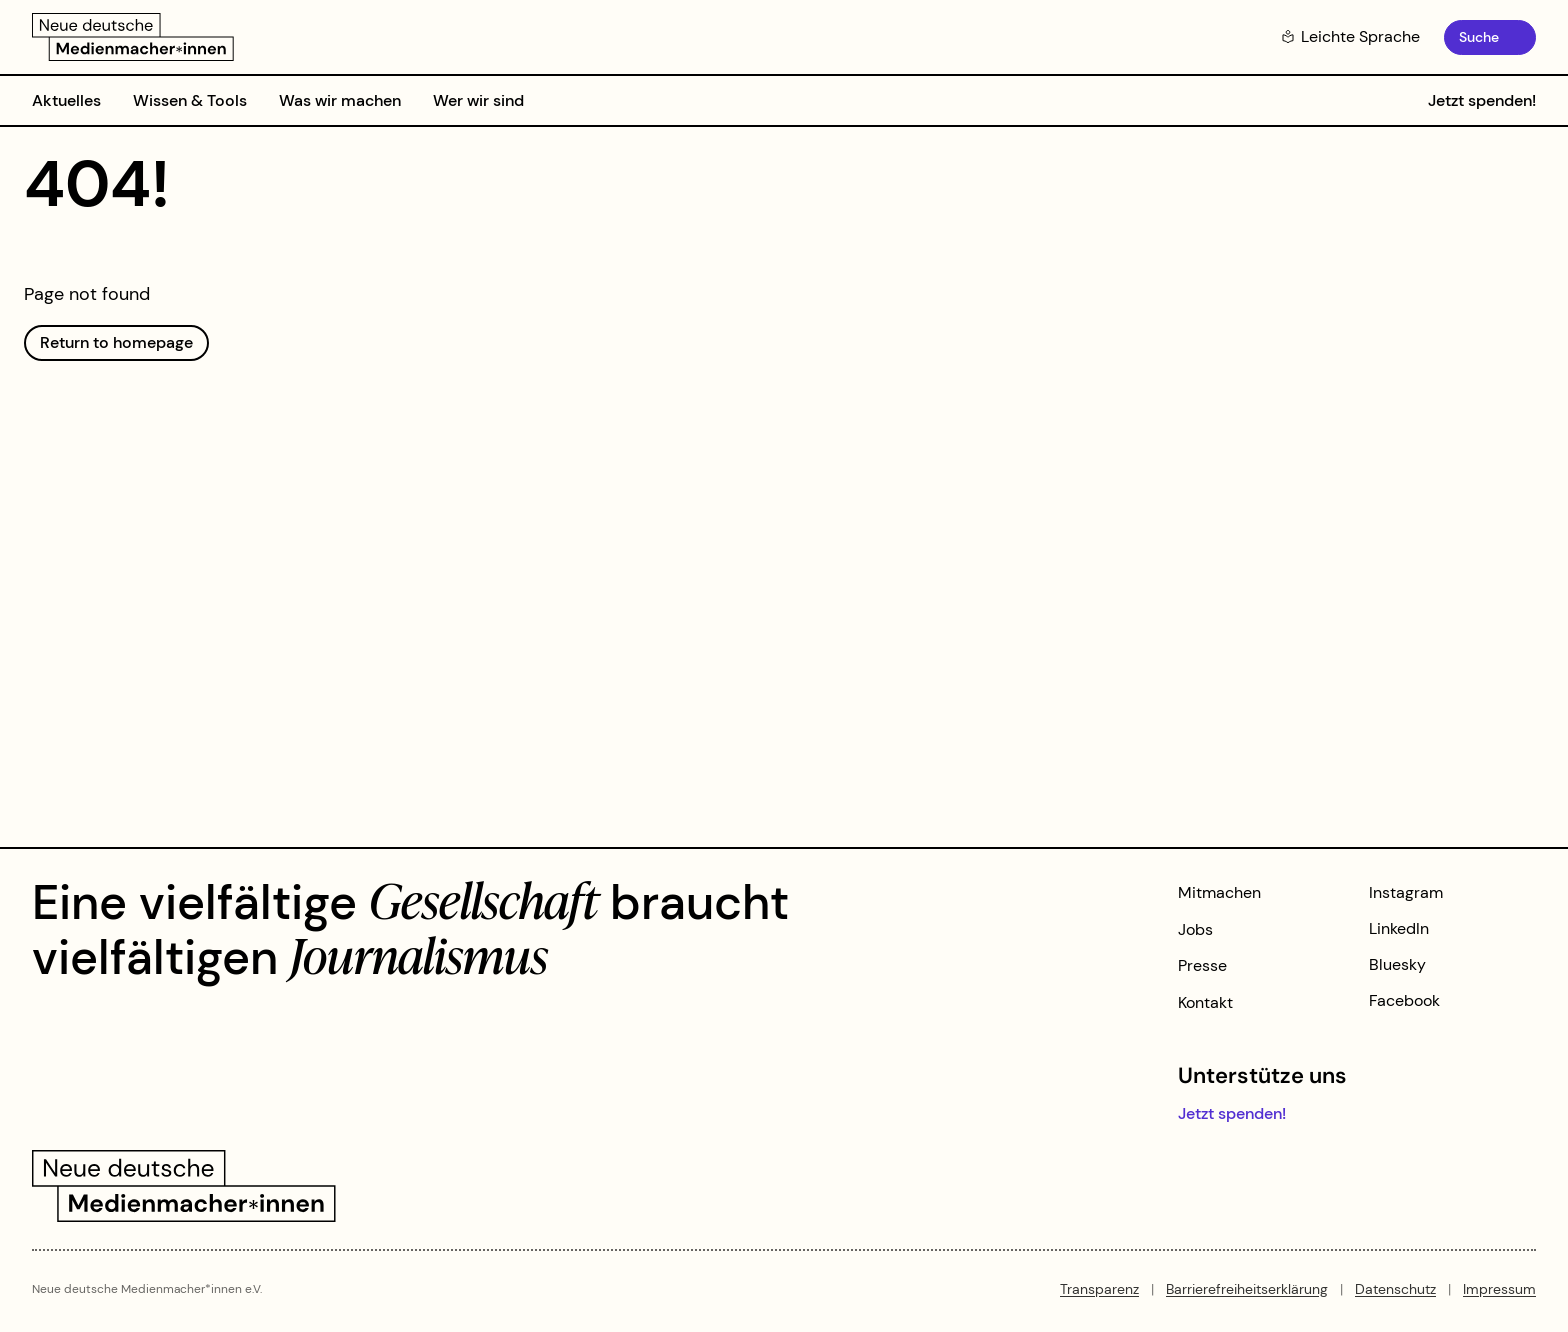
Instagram (1406, 892)
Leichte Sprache (1350, 36)
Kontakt (1205, 1002)
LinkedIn (1399, 928)
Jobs (1195, 929)
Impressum (1499, 1289)
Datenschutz (1395, 1289)
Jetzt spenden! (1482, 100)
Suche (1479, 37)
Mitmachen (1219, 892)
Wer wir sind (478, 100)
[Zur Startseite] (133, 37)
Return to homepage (116, 342)
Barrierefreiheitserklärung (1247, 1289)
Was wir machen (340, 100)
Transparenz (1099, 1289)
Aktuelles (66, 100)
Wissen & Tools (190, 100)
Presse (1202, 965)
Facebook (1404, 1000)
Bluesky (1397, 964)
